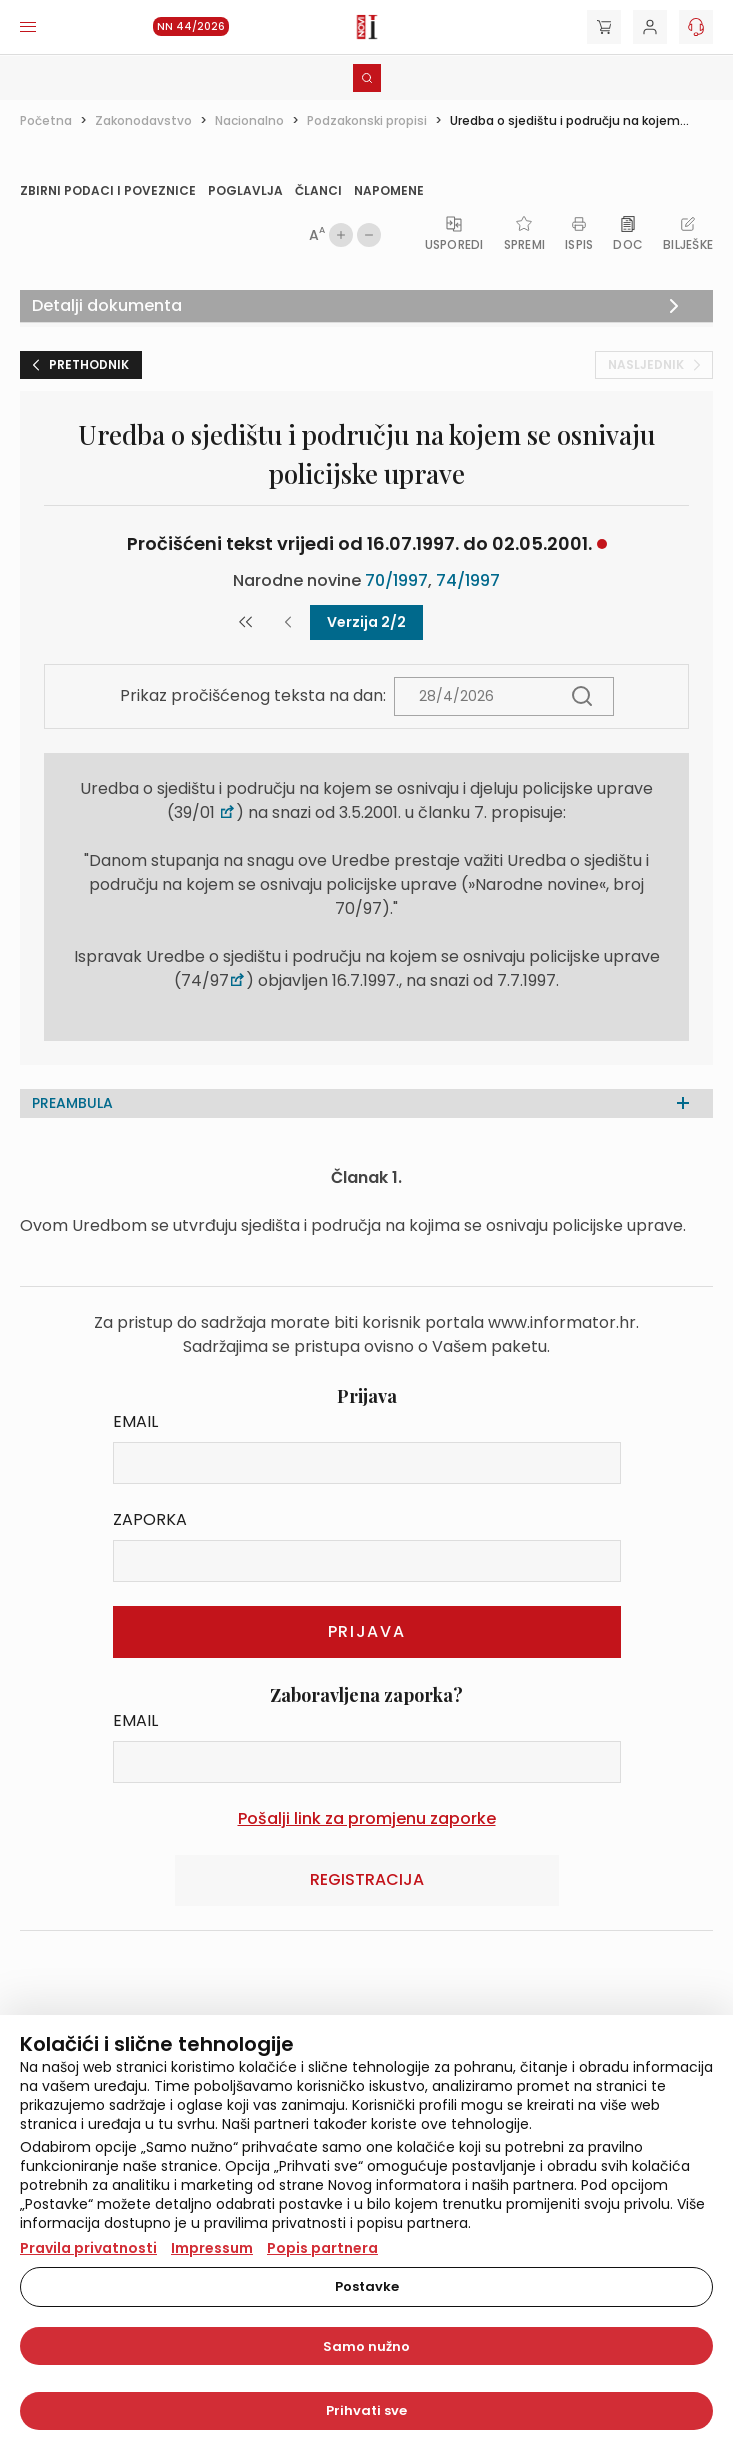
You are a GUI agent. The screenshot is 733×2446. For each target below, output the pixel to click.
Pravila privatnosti (88, 2248)
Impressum (212, 2248)
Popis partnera (322, 2248)
